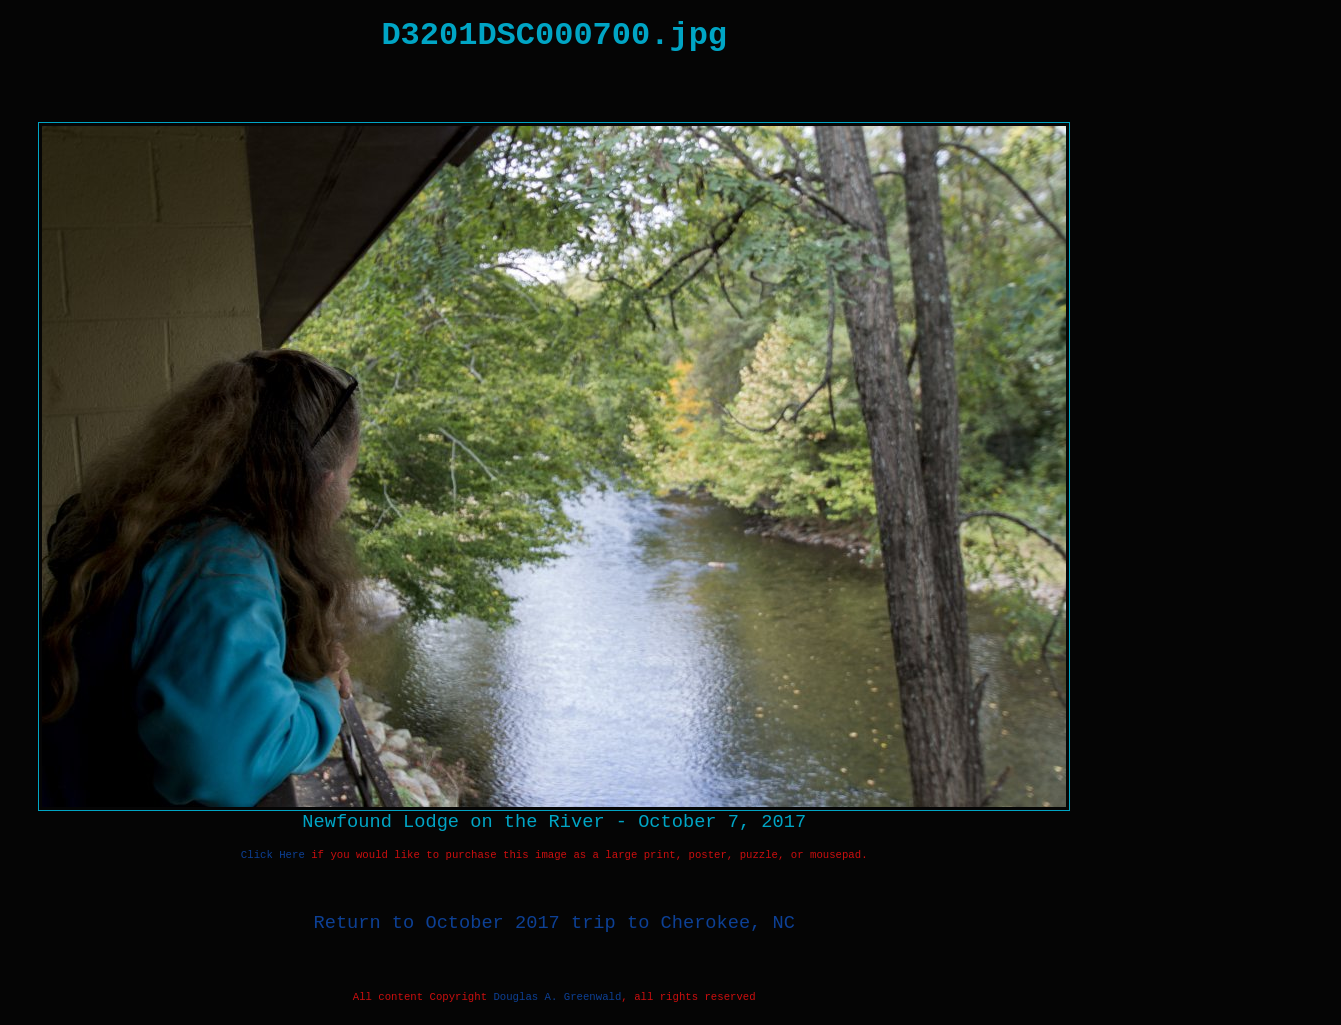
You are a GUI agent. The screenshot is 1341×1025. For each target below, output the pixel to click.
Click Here (273, 855)
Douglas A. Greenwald (557, 997)
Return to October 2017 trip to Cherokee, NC (554, 922)
